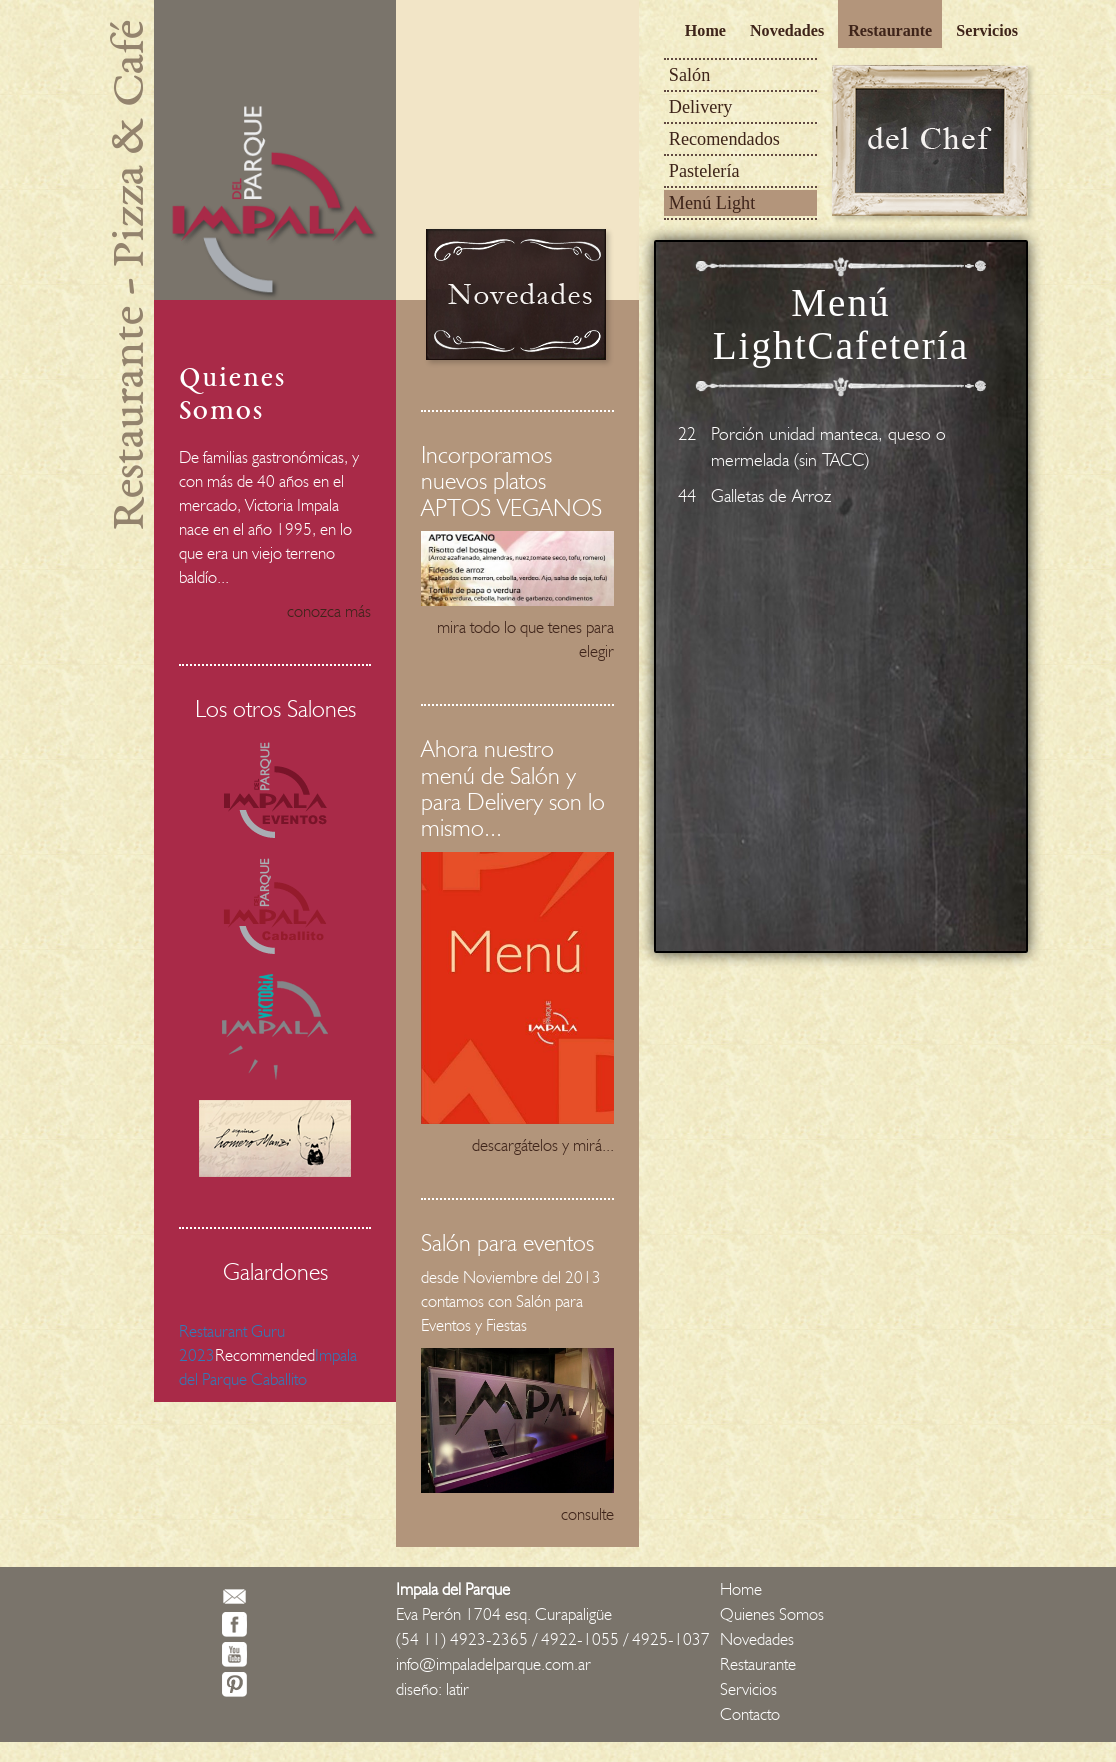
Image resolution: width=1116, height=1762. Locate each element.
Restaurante (890, 30)
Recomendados (724, 139)
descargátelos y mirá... (543, 1145)
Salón (689, 75)
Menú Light (712, 203)
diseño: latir (432, 1689)
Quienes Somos (772, 1614)
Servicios (987, 30)
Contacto (750, 1714)
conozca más (329, 611)
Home (705, 30)
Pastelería (704, 171)
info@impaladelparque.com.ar (493, 1664)
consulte (587, 1514)
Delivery (701, 107)
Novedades (787, 30)
